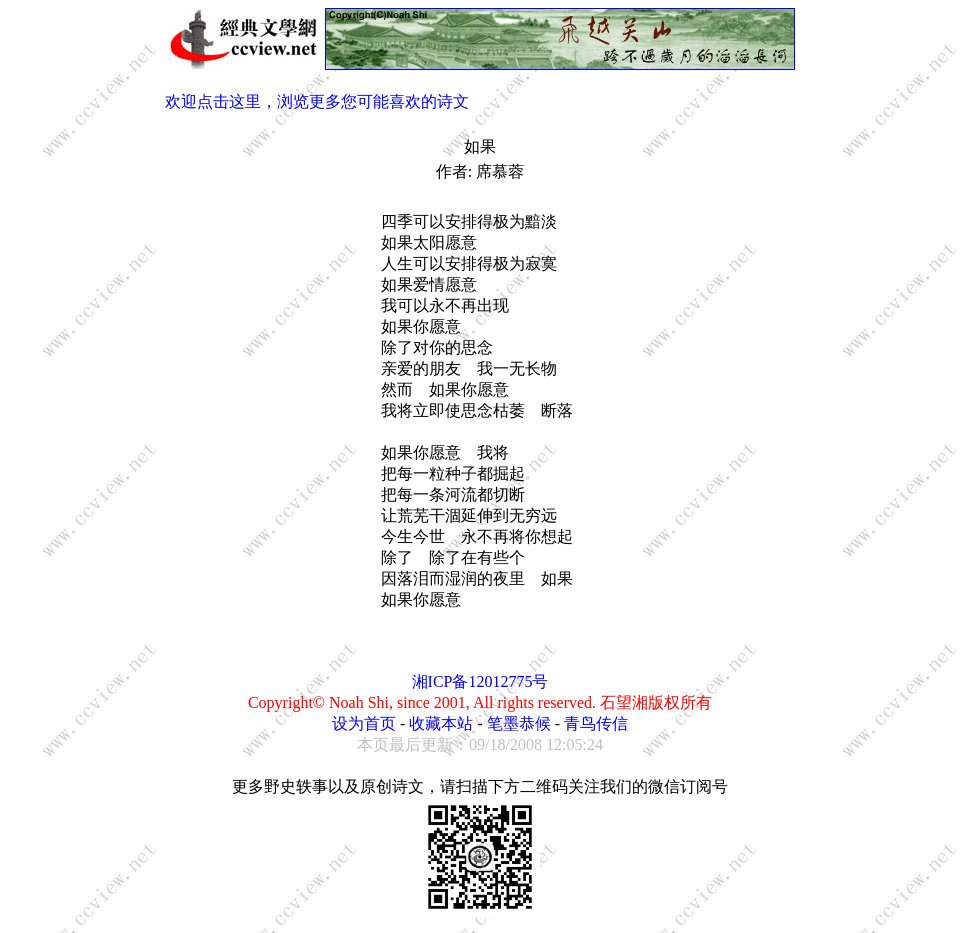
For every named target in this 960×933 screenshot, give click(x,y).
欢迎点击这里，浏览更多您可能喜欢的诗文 (317, 101)
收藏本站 (441, 723)
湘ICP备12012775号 (480, 681)
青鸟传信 (596, 723)
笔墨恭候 (519, 723)
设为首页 (364, 723)
